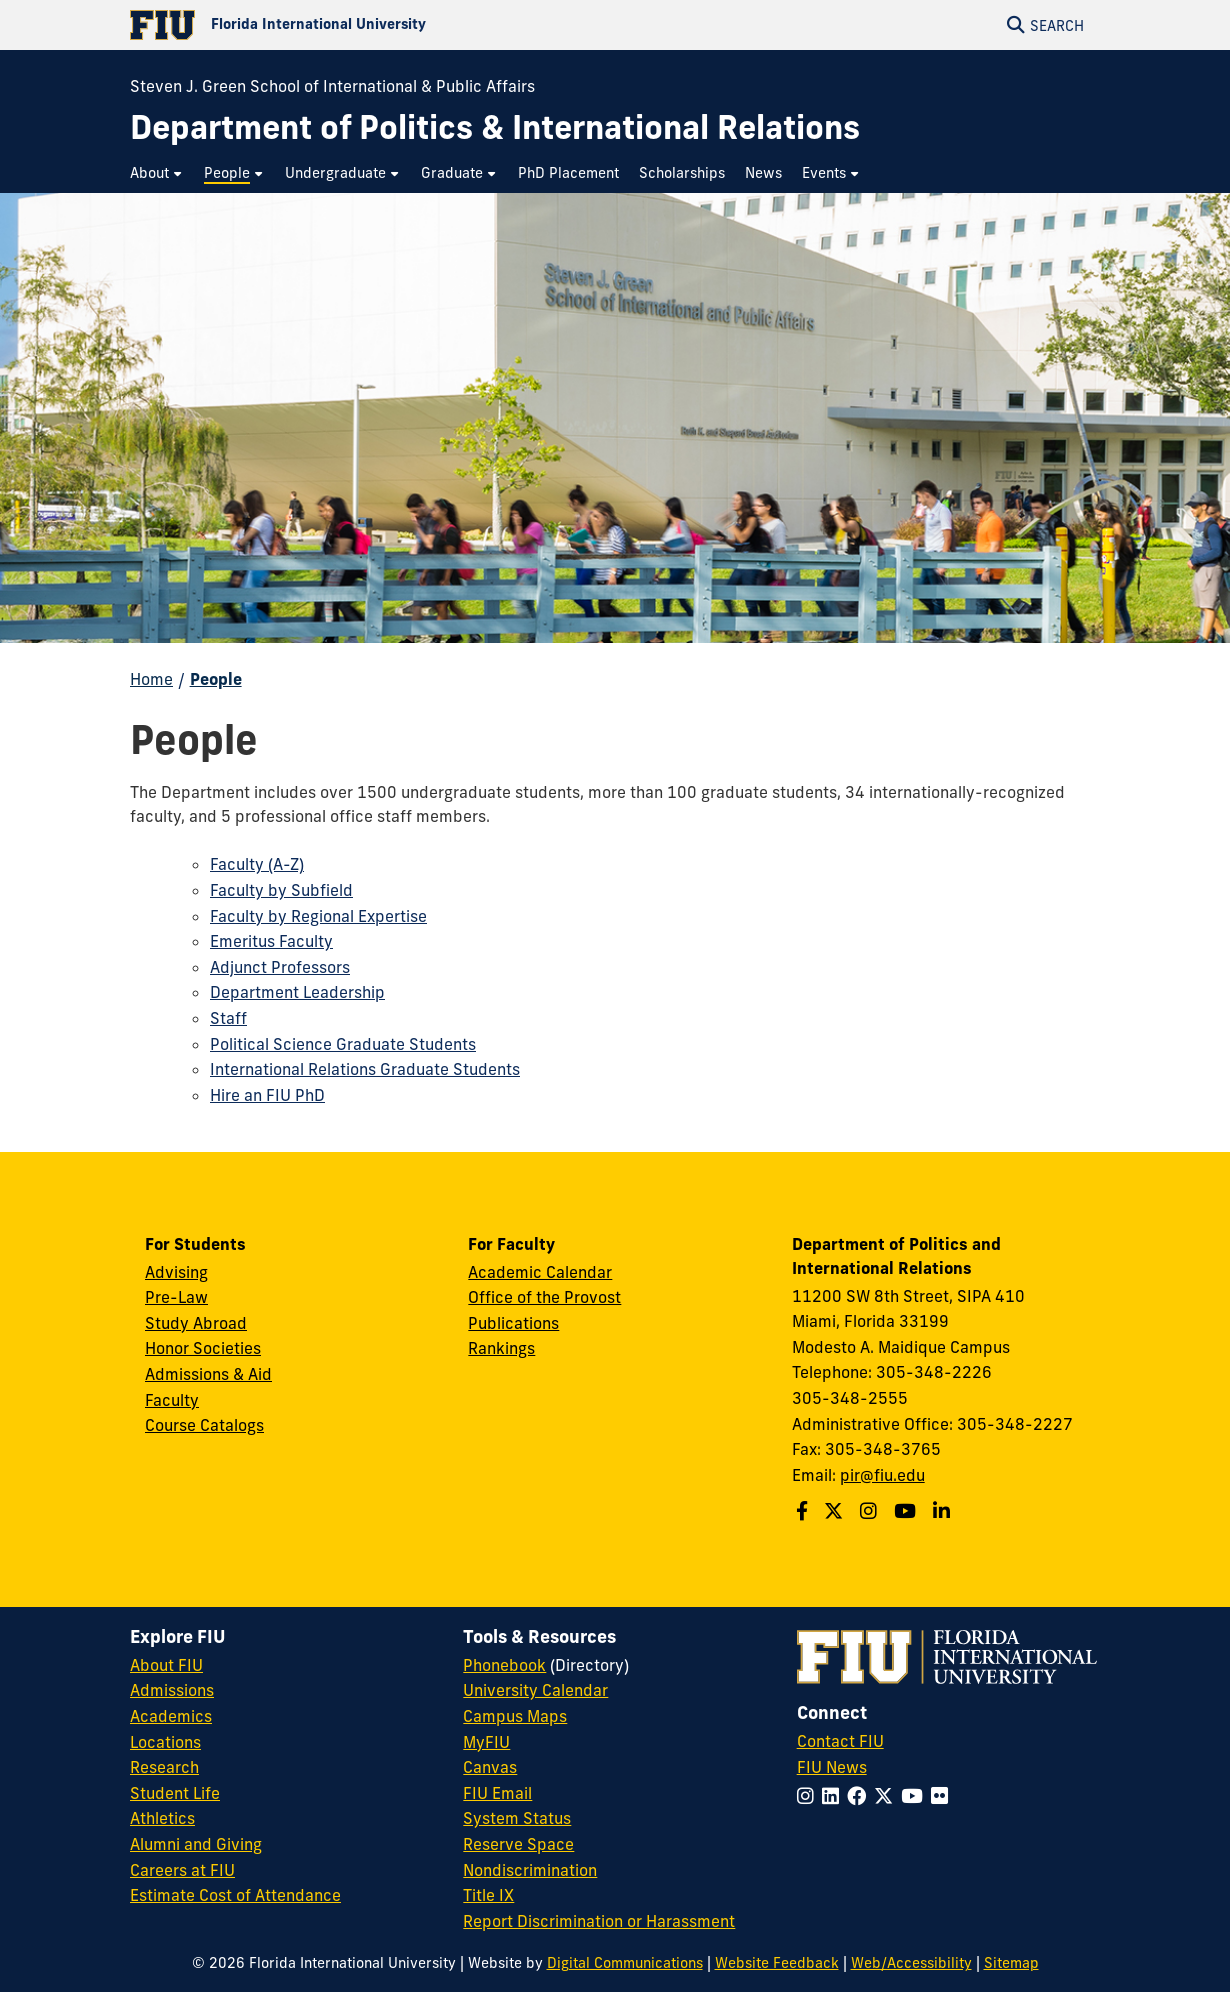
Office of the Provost (544, 1297)
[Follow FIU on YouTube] (916, 1796)
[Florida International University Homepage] (372, 25)
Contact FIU (840, 1741)
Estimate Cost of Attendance (235, 1895)
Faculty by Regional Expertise (318, 916)
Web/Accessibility (911, 1963)
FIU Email (497, 1793)
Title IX (488, 1895)
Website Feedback (777, 1963)
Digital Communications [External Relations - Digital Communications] (625, 1963)
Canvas (490, 1767)
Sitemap (1011, 1963)
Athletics (162, 1818)
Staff (228, 1018)
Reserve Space (518, 1844)
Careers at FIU (182, 1870)
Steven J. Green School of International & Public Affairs (332, 86)
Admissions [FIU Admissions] (172, 1690)
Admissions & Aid (208, 1374)
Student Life (175, 1793)
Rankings (501, 1348)
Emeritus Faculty (271, 941)
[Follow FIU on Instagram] (809, 1796)
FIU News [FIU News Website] (832, 1767)
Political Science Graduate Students (343, 1044)
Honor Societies (203, 1348)
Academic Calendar (540, 1272)
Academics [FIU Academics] (171, 1716)
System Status (517, 1818)
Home (151, 679)
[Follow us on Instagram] (871, 1511)
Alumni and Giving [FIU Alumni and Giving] (196, 1844)
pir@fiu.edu (882, 1475)
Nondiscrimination (530, 1870)
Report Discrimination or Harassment (599, 1921)
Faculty (172, 1400)
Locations (165, 1742)
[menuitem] (157, 173)
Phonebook (504, 1665)
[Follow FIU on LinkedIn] (834, 1796)
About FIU (166, 1665)
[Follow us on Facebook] (804, 1511)
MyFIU (486, 1742)
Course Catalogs (204, 1425)
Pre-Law (176, 1297)
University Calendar (535, 1690)
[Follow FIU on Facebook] (860, 1796)
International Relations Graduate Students (365, 1069)
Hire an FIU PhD (267, 1095)
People (216, 679)
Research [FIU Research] (164, 1767)
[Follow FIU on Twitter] (887, 1796)
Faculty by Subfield (281, 890)
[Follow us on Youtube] (907, 1511)
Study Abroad (196, 1323)
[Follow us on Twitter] (836, 1511)
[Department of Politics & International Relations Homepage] (495, 127)
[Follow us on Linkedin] (944, 1511)
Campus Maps (515, 1716)
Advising (176, 1272)
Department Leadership (297, 992)
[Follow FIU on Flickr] (943, 1796)
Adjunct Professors (280, 967)
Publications (513, 1323)
